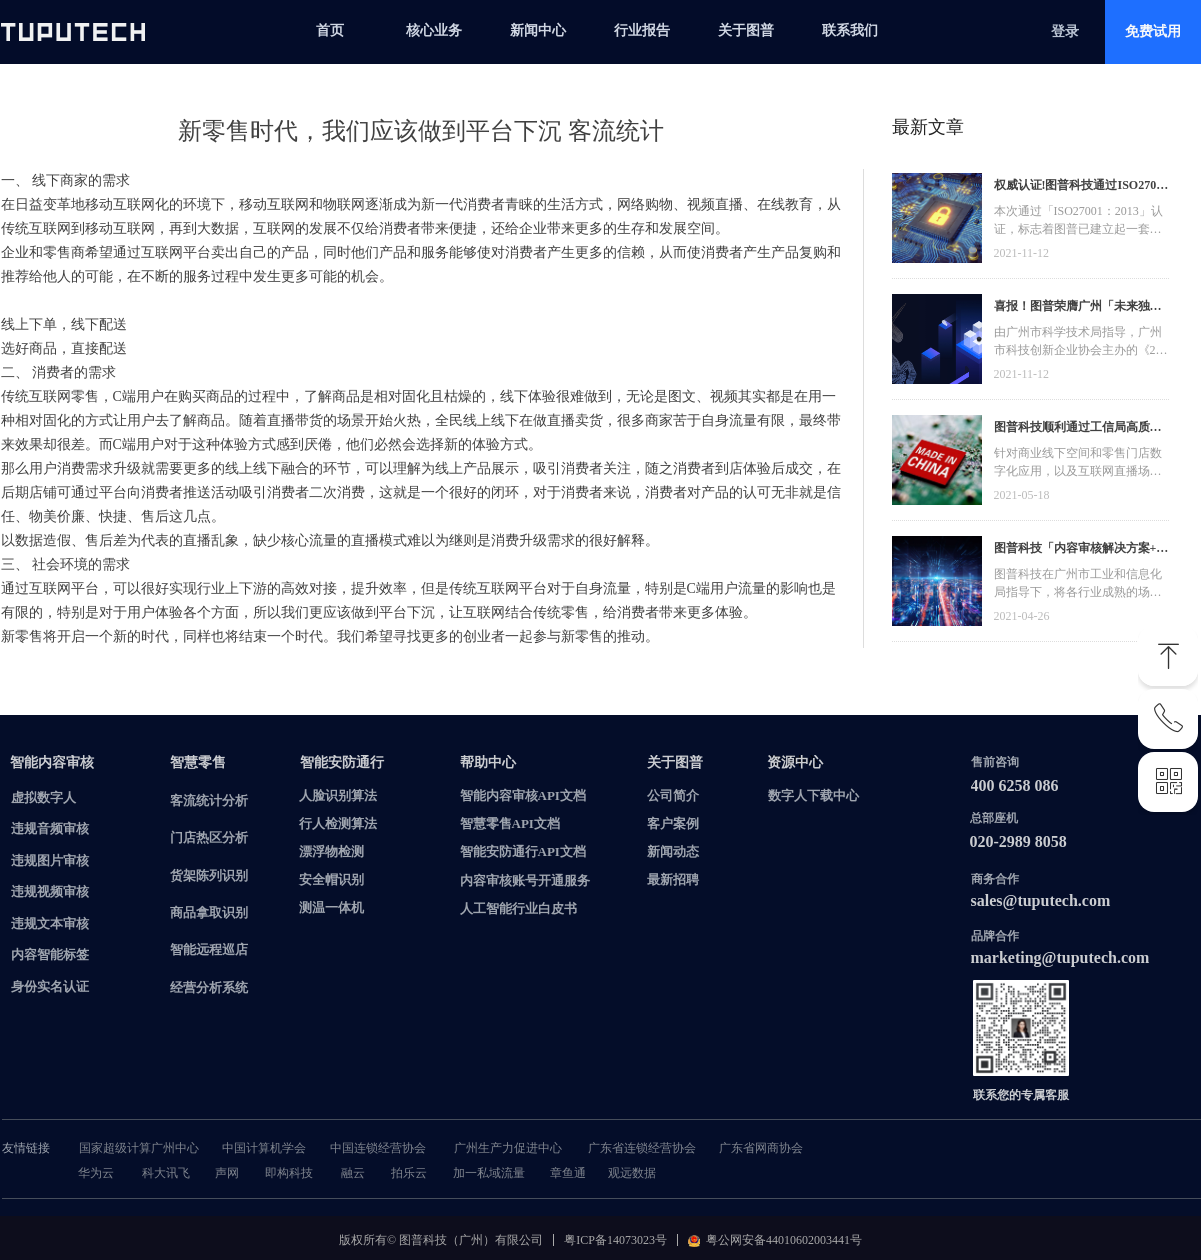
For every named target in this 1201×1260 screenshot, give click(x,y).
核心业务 (434, 30)
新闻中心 (538, 30)
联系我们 (850, 30)
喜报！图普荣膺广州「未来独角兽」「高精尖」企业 (1078, 308)
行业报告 (642, 30)
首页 (330, 30)
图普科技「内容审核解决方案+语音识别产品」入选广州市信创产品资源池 (1081, 550)
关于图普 (746, 30)
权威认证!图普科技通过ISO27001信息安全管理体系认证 (1081, 187)
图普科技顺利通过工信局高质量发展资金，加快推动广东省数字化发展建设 (1078, 429)
